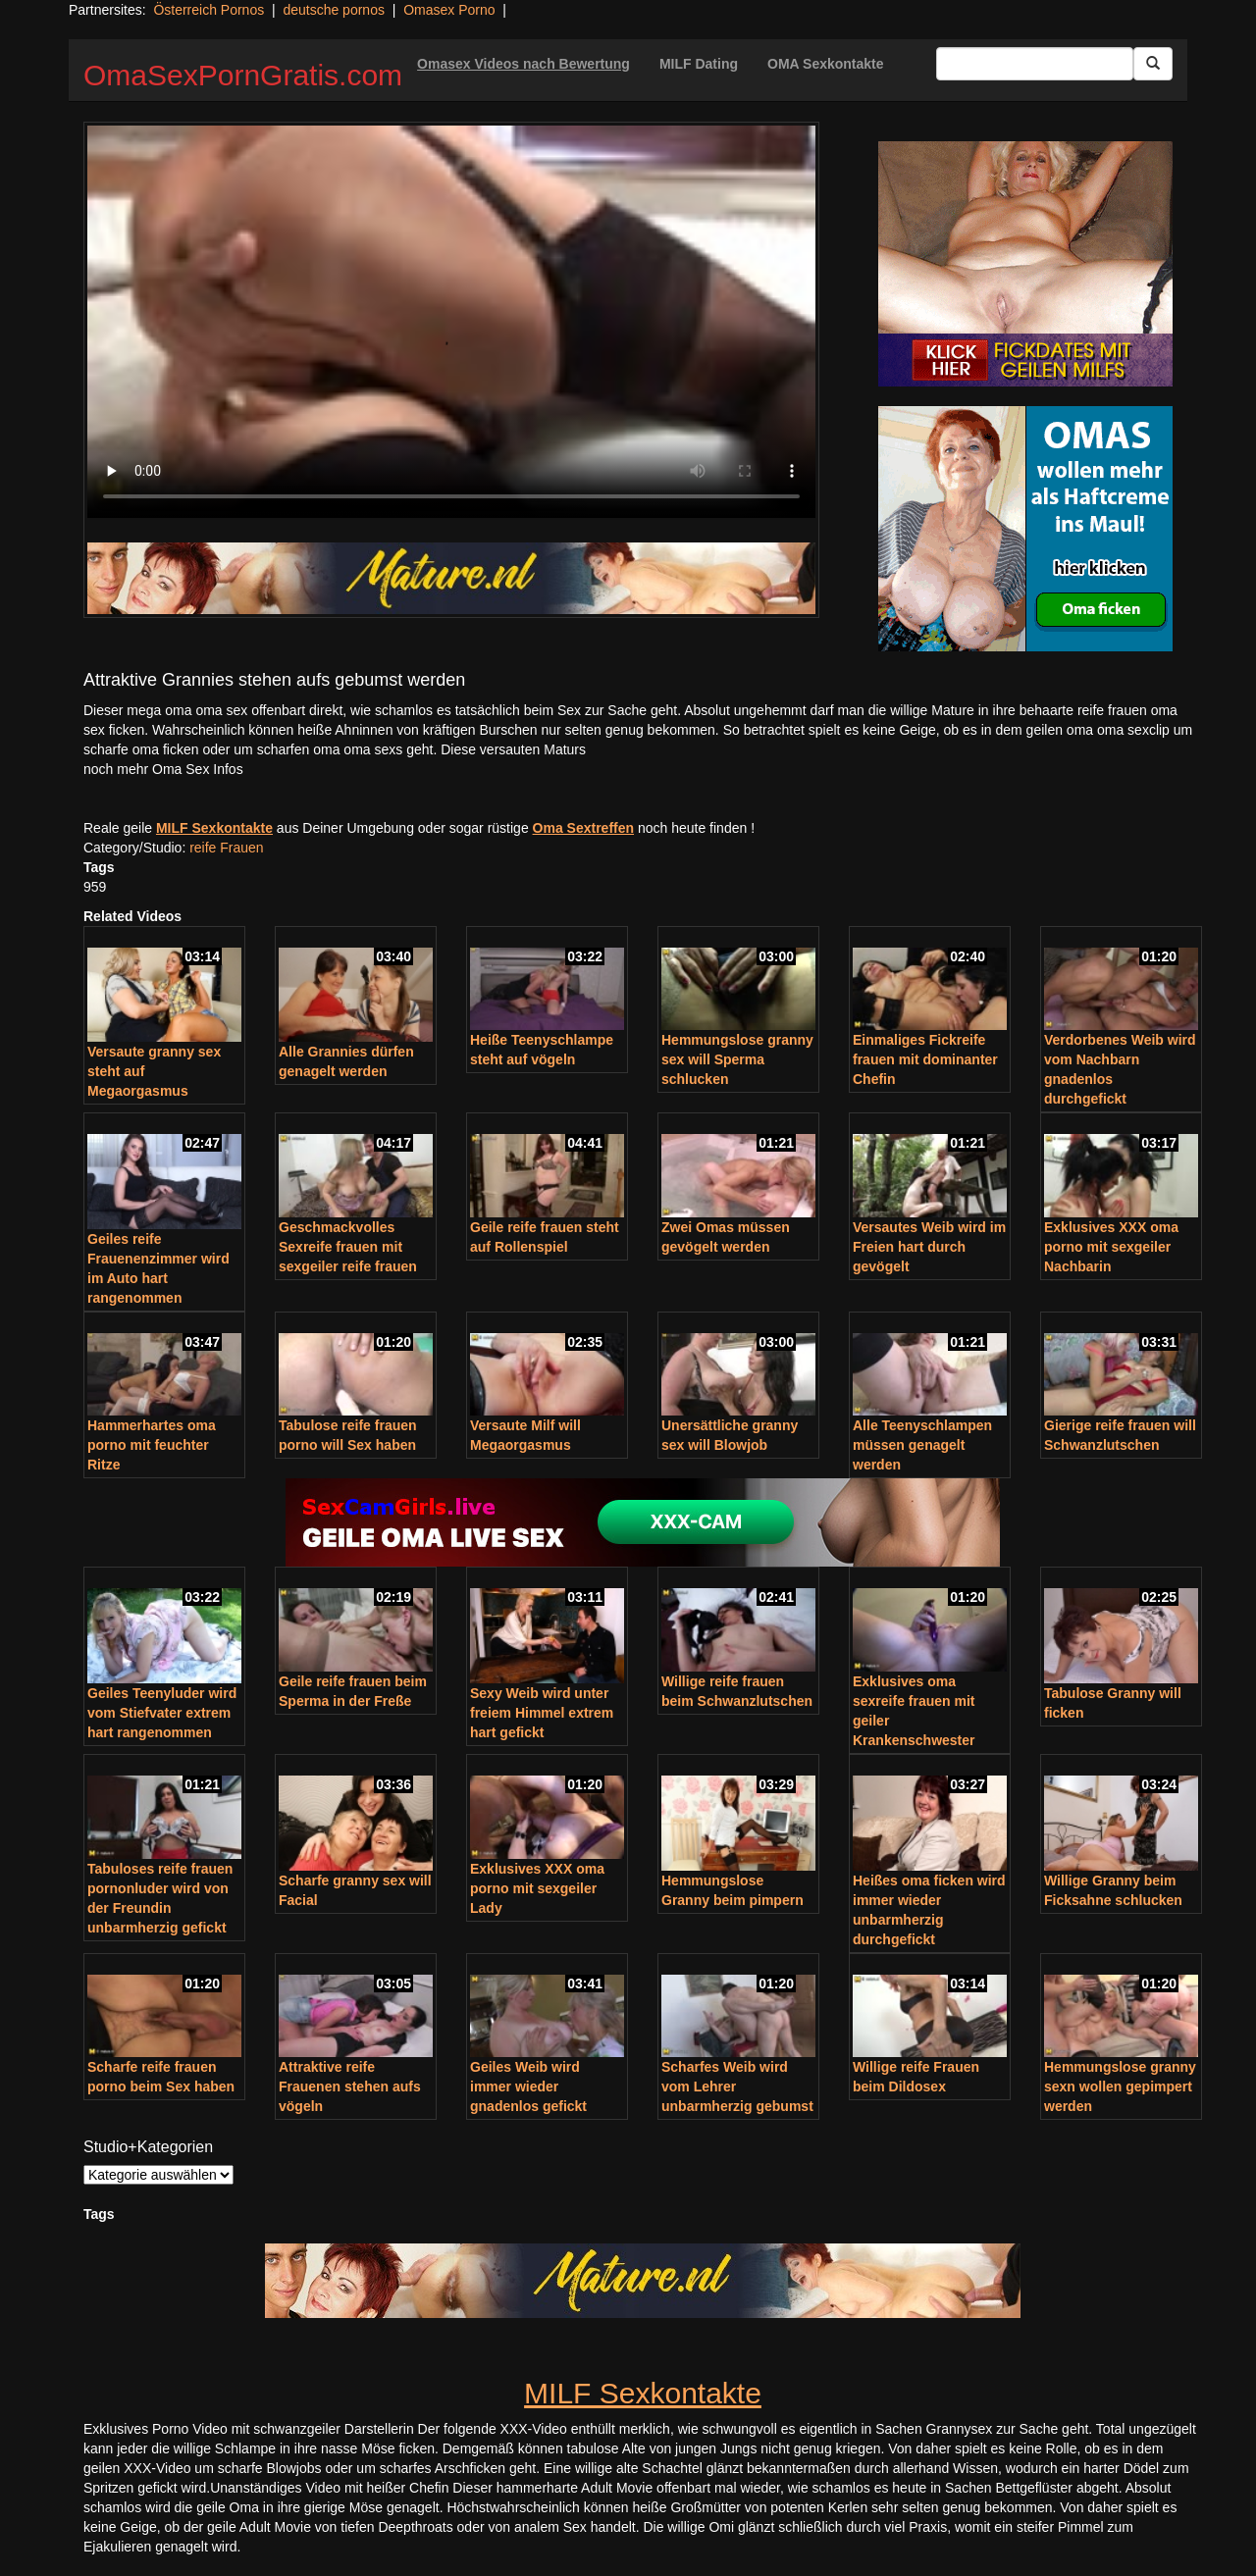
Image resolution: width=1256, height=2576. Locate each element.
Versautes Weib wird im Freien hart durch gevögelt (929, 1246)
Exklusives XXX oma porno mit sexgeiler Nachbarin (1111, 1246)
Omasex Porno (449, 10)
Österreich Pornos (208, 10)
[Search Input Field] (1034, 63)
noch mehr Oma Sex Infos (163, 769)
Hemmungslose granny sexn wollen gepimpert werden (1120, 2086)
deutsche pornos (334, 10)
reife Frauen (226, 847)
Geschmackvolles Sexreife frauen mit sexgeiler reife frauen (348, 1246)
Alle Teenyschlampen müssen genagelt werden (922, 1444)
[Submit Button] (1153, 63)
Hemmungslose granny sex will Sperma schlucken (737, 1059)
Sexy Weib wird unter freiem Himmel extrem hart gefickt (541, 1712)
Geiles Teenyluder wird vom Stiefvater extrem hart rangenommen (161, 1712)
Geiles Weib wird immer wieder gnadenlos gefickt (528, 2086)
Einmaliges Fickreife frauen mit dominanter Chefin (925, 1059)
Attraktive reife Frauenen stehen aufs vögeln (350, 2086)
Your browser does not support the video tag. (451, 322)
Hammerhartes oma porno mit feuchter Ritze (151, 1444)
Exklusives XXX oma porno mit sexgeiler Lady (537, 1888)
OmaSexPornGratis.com (242, 75)
